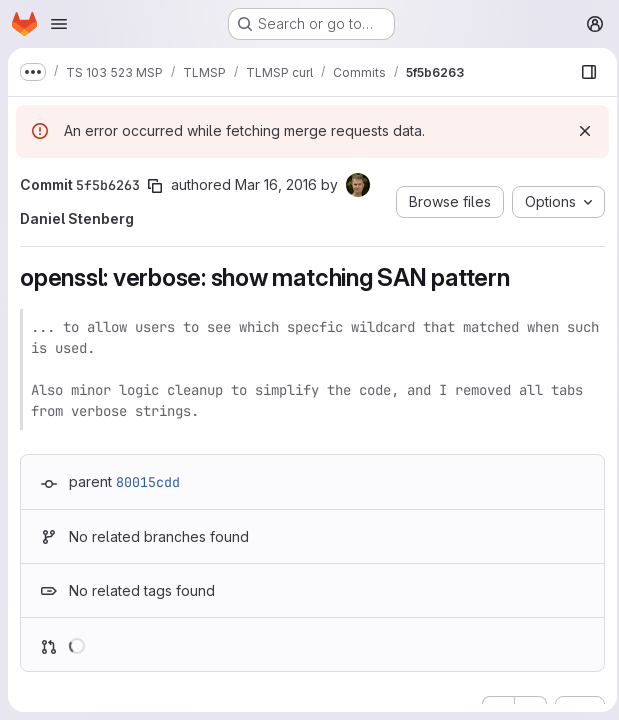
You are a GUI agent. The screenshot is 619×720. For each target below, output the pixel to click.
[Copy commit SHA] (155, 186)
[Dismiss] (579, 131)
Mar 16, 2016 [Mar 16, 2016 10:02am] (276, 184)
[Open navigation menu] (59, 24)
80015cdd (148, 482)
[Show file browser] (583, 72)
